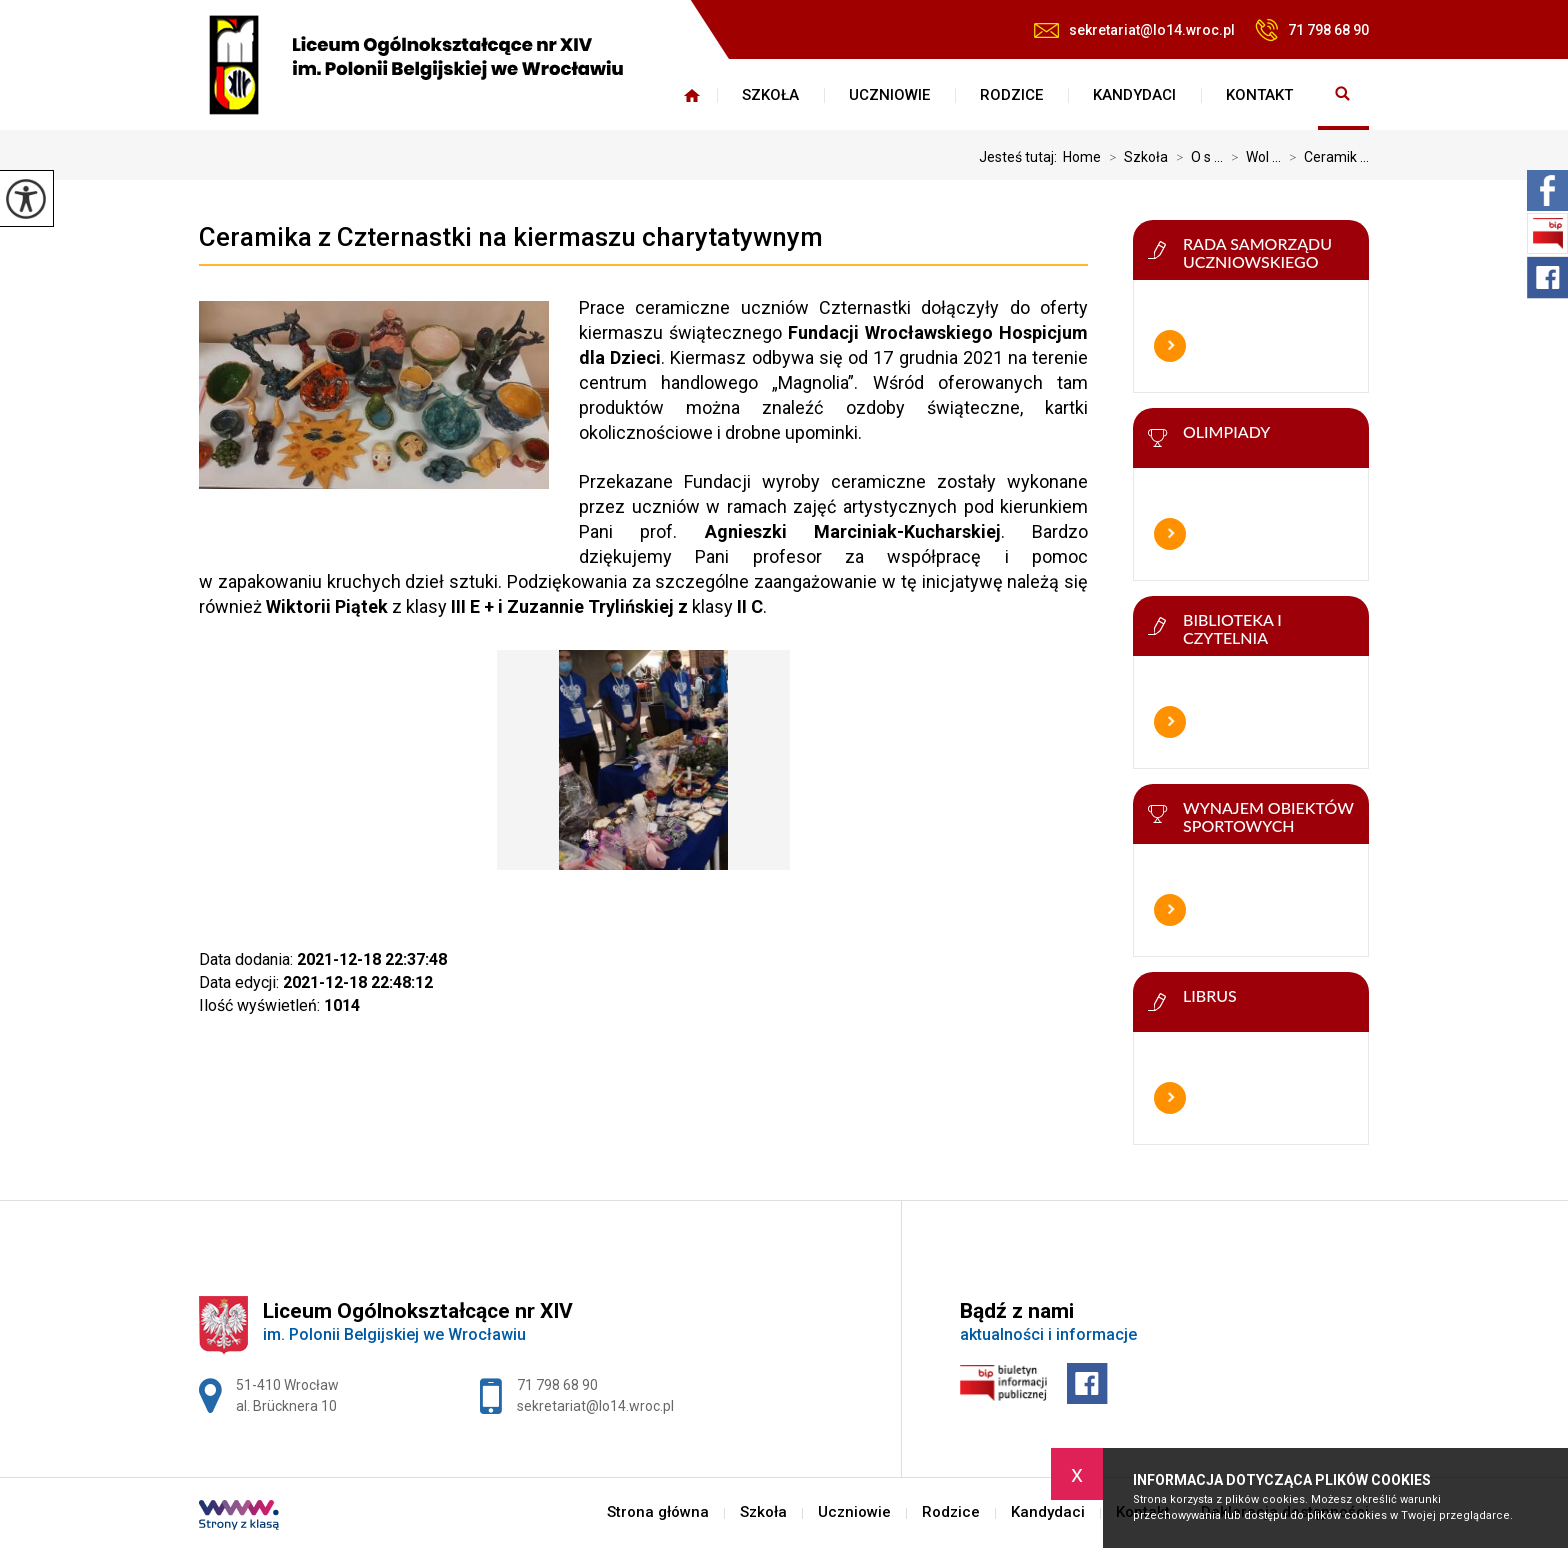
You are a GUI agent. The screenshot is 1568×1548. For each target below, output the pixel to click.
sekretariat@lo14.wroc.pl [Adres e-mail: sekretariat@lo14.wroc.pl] (595, 1406)
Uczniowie (889, 95)
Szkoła (770, 95)
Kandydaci (1134, 95)
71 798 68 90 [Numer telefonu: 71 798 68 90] (557, 1385)
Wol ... (1252, 157)
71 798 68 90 (1312, 30)
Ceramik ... (1325, 157)
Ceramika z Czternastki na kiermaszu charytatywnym (511, 237)
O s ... (1195, 157)
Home (1082, 157)
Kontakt (1259, 95)
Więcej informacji (1170, 346)
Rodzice (1011, 95)
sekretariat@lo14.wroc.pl (1134, 30)
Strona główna (692, 95)
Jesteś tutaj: (1021, 157)
